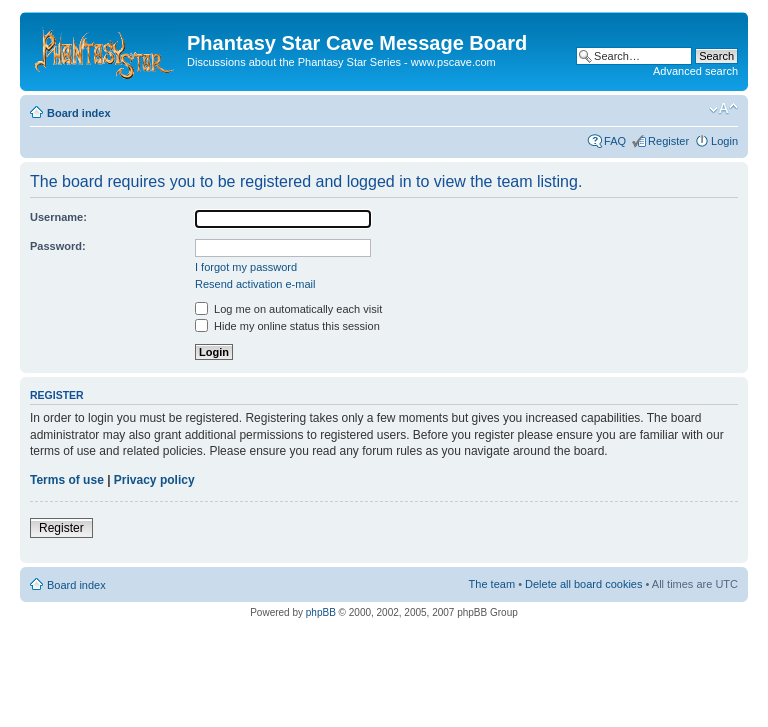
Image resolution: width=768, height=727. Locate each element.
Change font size (723, 109)
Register (668, 141)
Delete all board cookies (583, 584)
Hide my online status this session (287, 326)
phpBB (321, 612)
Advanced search (695, 71)
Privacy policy (154, 480)
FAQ (615, 141)
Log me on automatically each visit (288, 309)
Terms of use (67, 480)
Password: (58, 246)
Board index (79, 113)
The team (492, 584)
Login (724, 141)
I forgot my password (246, 267)
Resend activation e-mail (255, 284)
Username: (58, 217)
